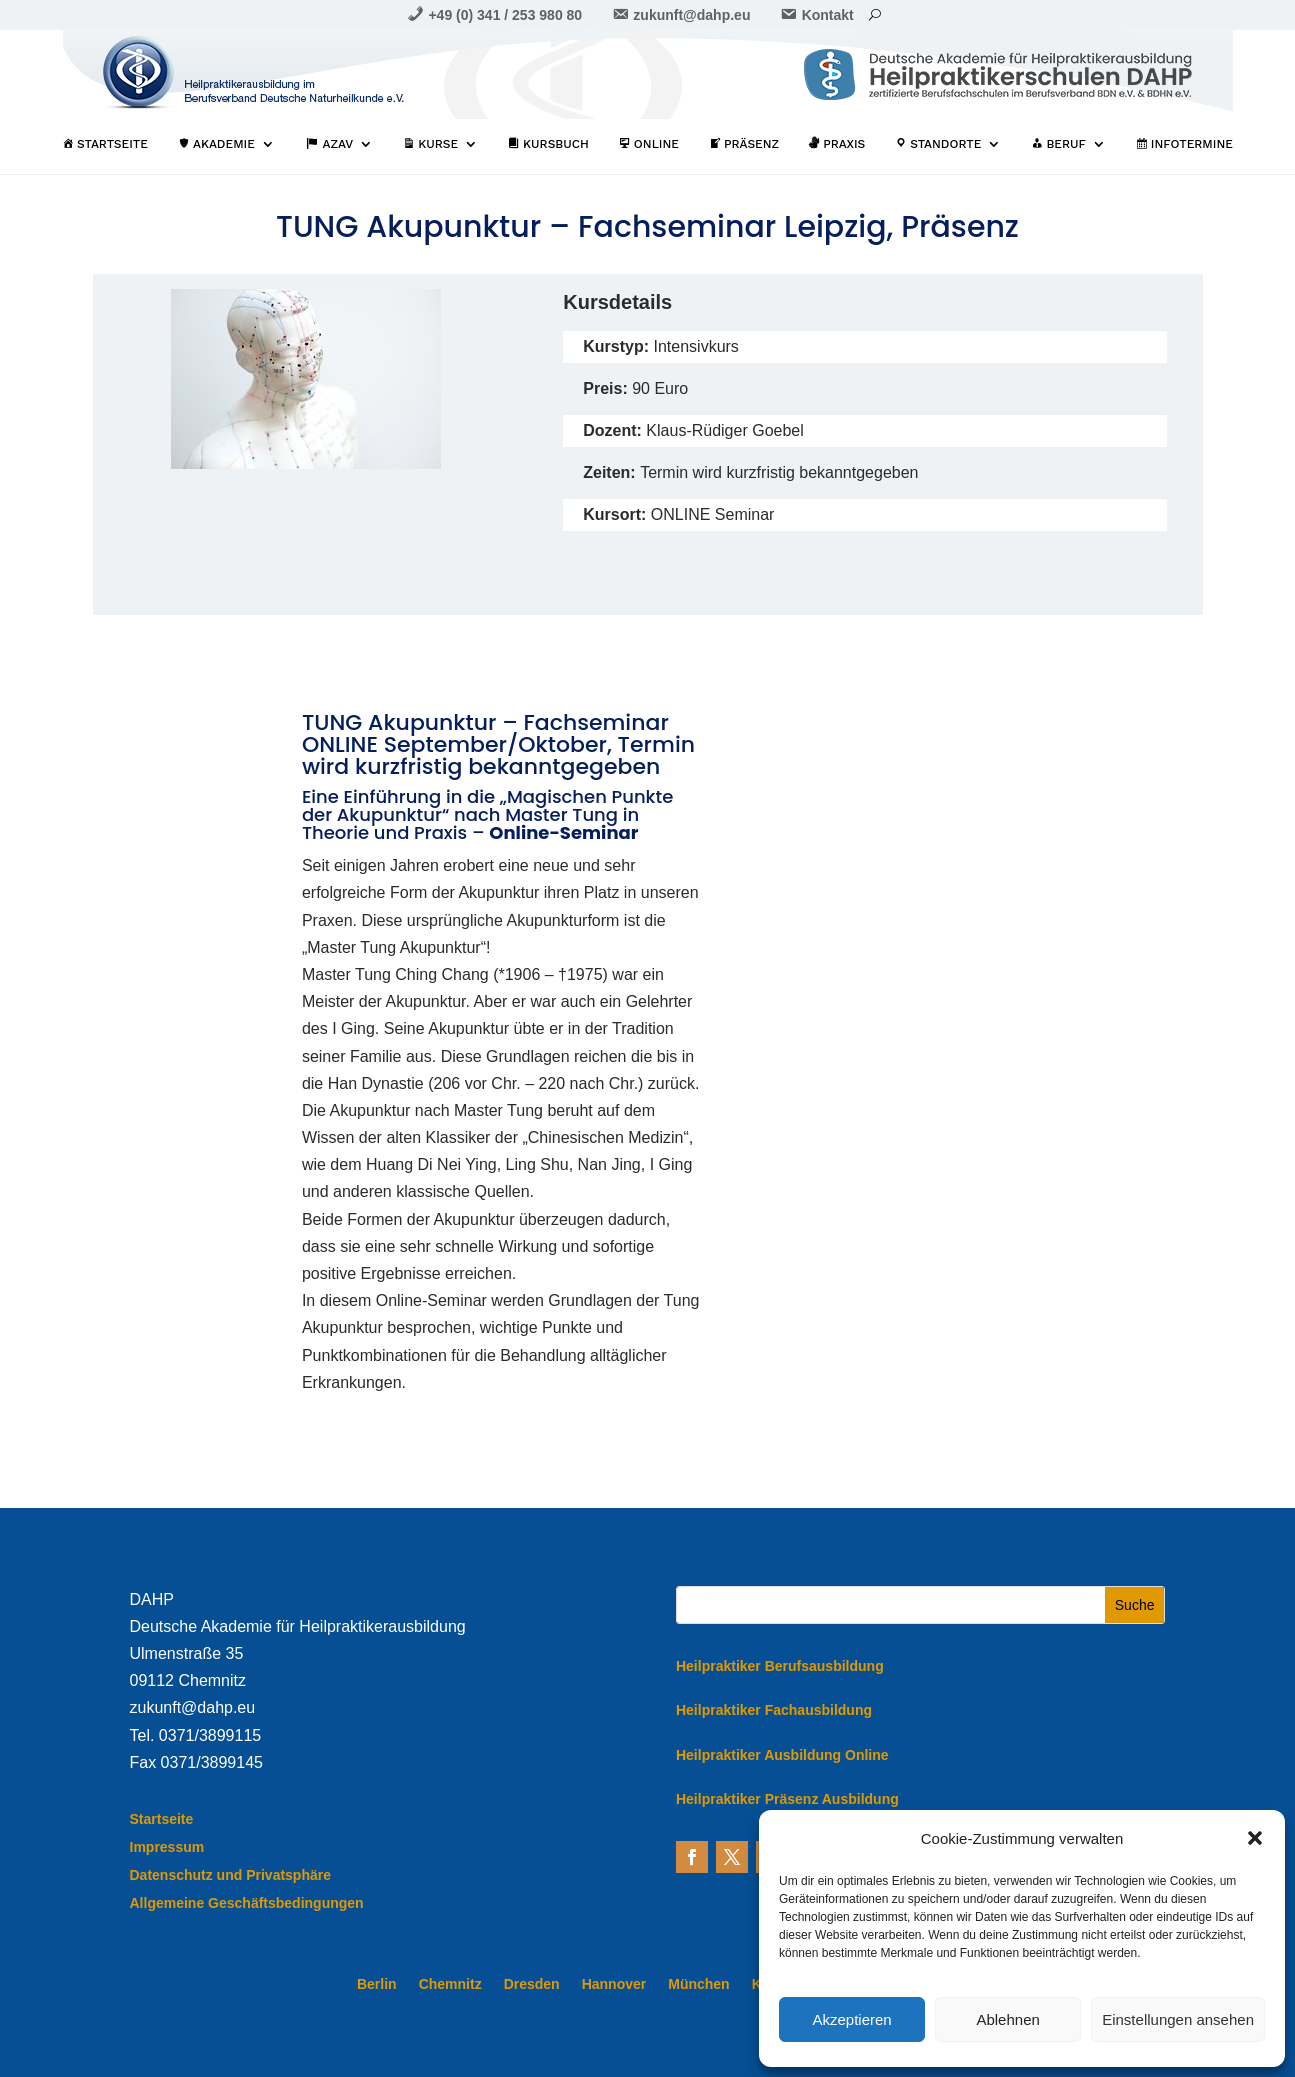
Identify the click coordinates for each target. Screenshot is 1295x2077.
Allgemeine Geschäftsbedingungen (247, 1903)
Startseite (162, 1819)
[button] (1255, 1838)
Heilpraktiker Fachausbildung (774, 1710)
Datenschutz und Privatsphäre (231, 1875)
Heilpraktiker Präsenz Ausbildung (787, 1799)
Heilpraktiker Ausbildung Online (782, 1755)
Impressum (167, 1847)
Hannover (614, 1984)
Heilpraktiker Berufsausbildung (780, 1666)
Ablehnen (1007, 2019)
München (698, 1984)
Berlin (377, 1984)
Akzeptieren (851, 2019)
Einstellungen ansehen (1178, 2019)
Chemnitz (450, 1984)
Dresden (532, 1984)
